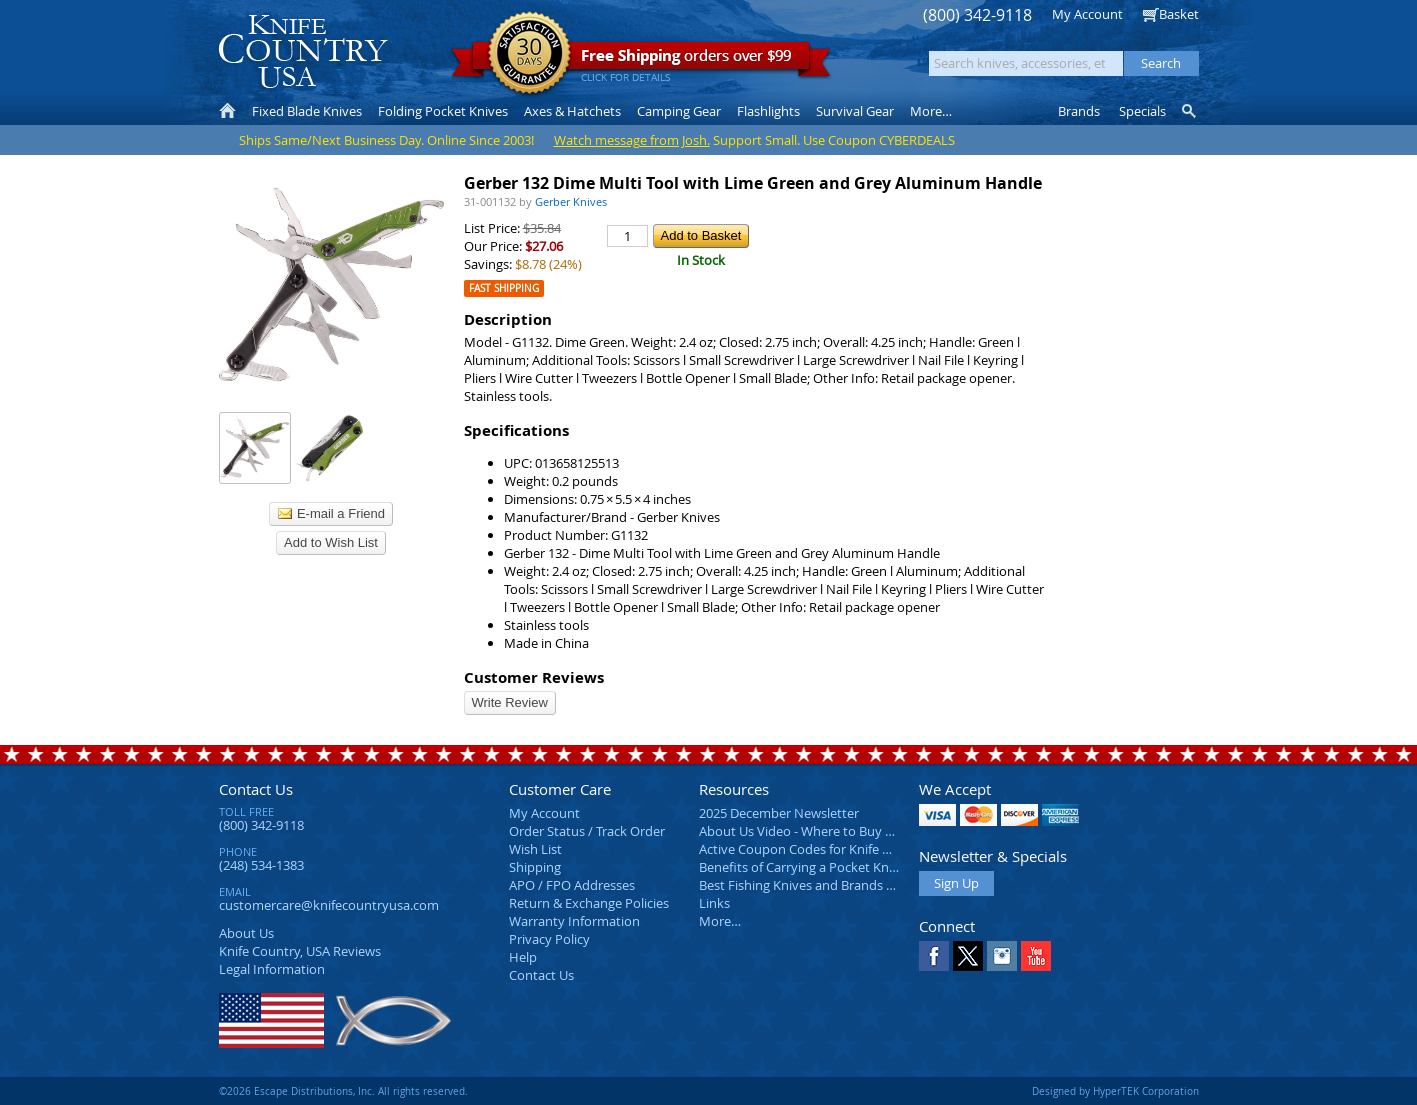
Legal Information (272, 969)
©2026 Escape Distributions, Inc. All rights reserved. (343, 1091)
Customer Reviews (534, 677)
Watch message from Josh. (632, 140)
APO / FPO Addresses (572, 885)
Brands (1079, 111)
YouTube (1036, 956)
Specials (1142, 111)
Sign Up (956, 883)
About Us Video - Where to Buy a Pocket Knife (834, 831)
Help (523, 957)
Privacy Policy (549, 939)
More (931, 111)
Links (714, 903)
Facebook (934, 956)
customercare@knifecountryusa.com (329, 905)
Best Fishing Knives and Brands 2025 (806, 885)
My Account (1087, 14)
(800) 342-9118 (977, 15)
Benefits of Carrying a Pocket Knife (801, 867)
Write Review (510, 702)
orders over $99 (641, 60)
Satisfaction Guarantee (529, 54)
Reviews (300, 951)
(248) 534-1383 (261, 865)
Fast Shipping (504, 288)
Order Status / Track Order (587, 831)
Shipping (535, 867)
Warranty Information (574, 921)
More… (720, 921)
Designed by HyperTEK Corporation (1115, 1091)
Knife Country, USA (303, 51)
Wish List (535, 849)
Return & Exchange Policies (589, 903)
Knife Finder (1190, 111)
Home (227, 111)
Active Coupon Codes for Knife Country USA (828, 849)
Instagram (1002, 956)
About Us (246, 933)
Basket (1179, 14)
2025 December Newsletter (779, 813)
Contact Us (256, 789)
